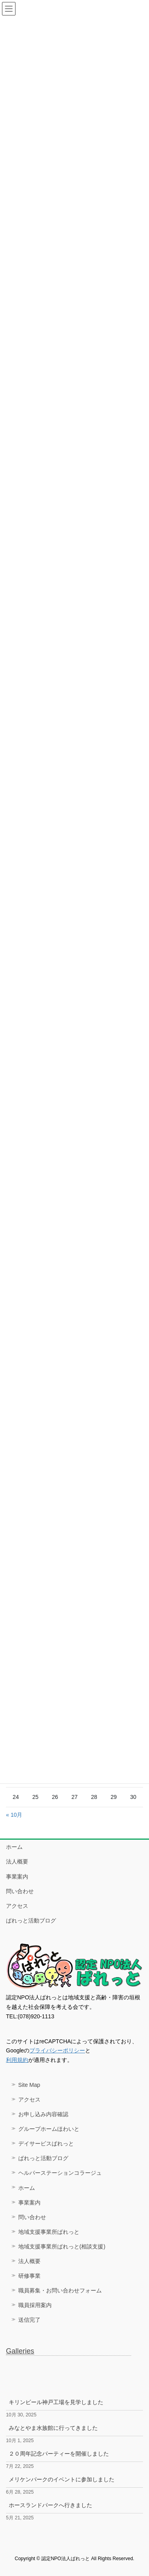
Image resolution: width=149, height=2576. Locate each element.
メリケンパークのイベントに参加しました (61, 2479)
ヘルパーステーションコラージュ (60, 2173)
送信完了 (29, 2320)
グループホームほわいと (48, 2129)
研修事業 (29, 2276)
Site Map (29, 2085)
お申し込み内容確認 (43, 2114)
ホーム (14, 1847)
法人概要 (17, 1861)
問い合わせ (20, 1891)
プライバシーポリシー (57, 2050)
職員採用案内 (35, 2305)
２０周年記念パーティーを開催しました (59, 2453)
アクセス (17, 1906)
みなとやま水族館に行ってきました (53, 2428)
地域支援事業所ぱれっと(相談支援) (61, 2246)
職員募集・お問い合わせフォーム (60, 2290)
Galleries (20, 2351)
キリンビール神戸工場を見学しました (56, 2402)
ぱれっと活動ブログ (31, 1920)
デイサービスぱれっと (46, 2143)
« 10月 (14, 1815)
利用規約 (17, 2060)
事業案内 (17, 1876)
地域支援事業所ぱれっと (48, 2232)
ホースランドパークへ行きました (50, 2505)
